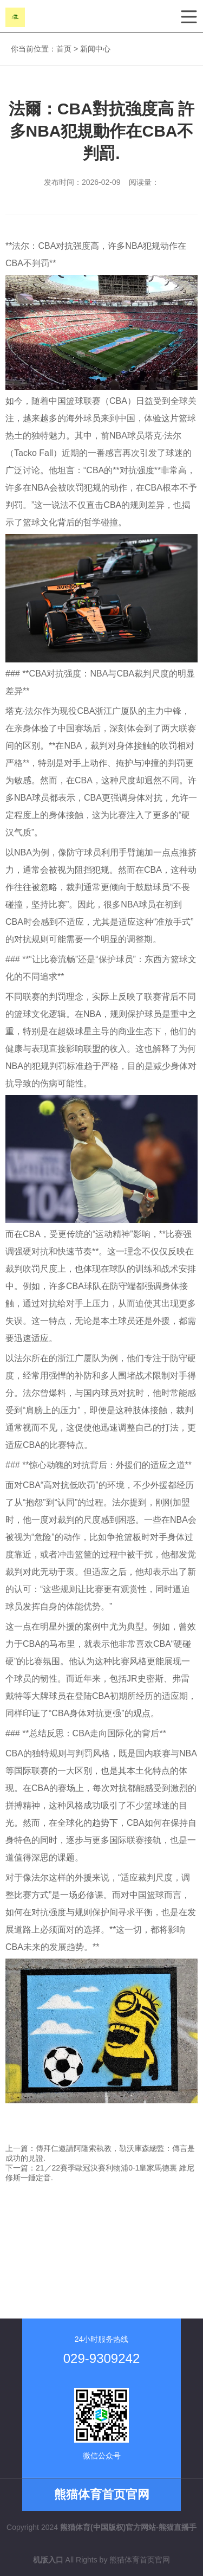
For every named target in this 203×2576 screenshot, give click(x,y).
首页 (63, 48)
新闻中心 (95, 48)
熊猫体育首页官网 (139, 2559)
